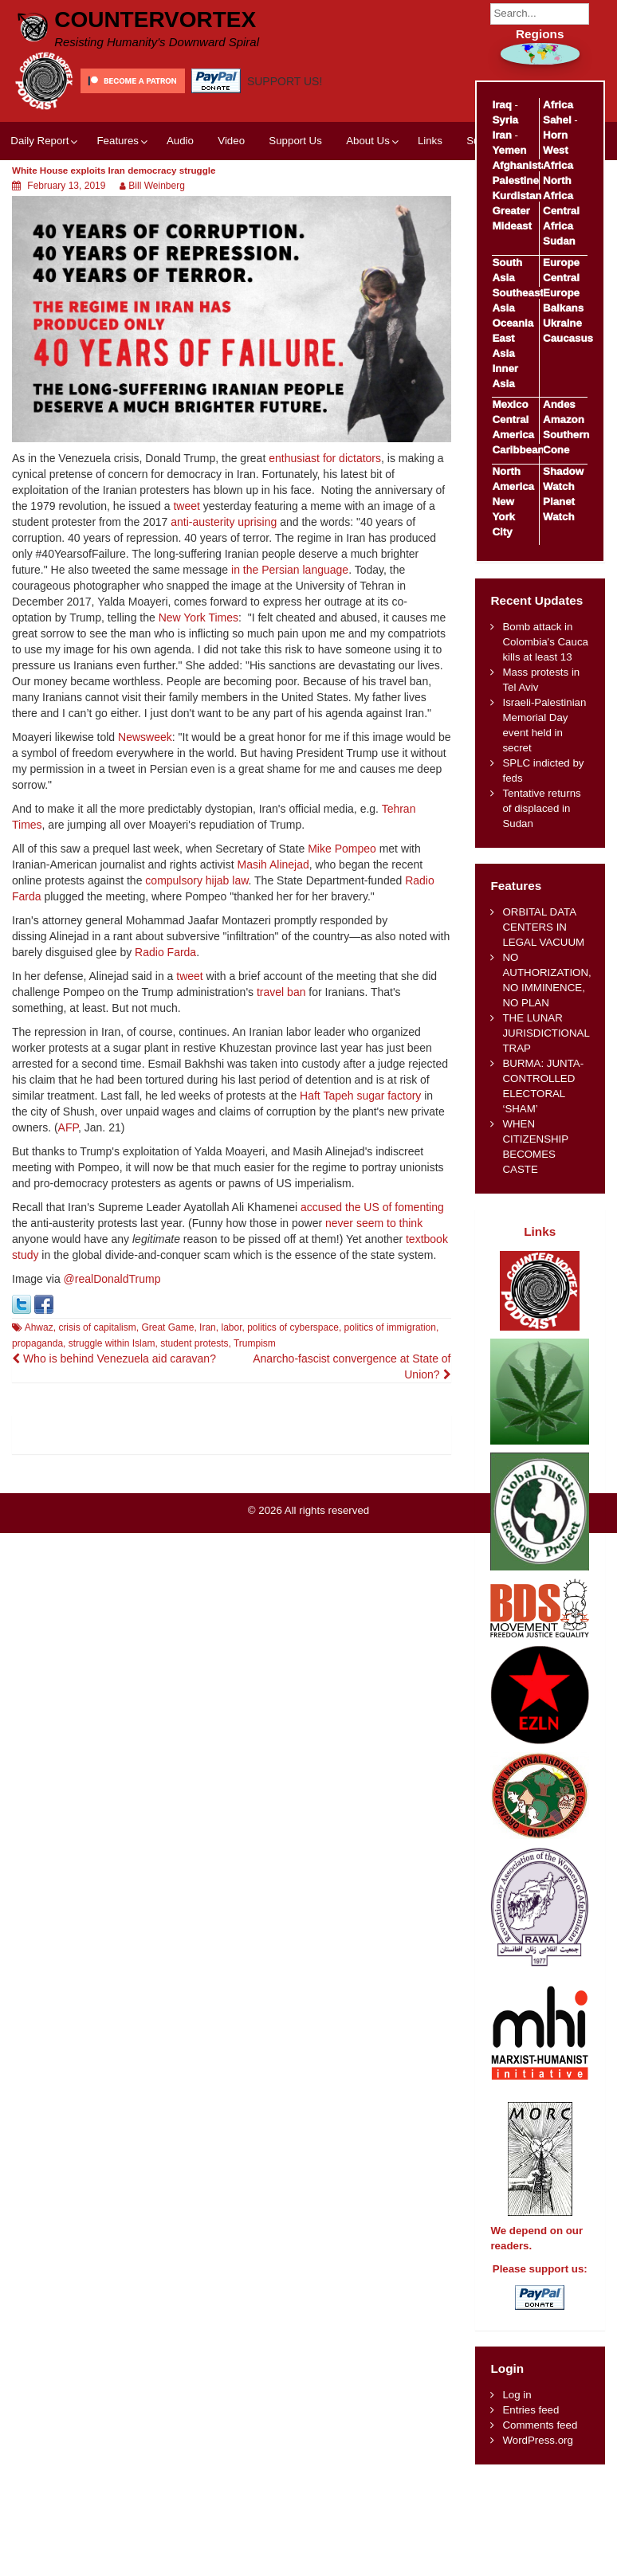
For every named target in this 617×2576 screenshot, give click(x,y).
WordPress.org (537, 2440)
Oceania (512, 323)
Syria (505, 120)
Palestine (515, 180)
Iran (207, 1327)
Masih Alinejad (272, 864)
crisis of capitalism (97, 1327)
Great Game (167, 1327)
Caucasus (568, 338)
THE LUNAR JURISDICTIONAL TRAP (545, 1033)
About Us (368, 141)
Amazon (563, 419)
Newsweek (145, 737)
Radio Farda (165, 952)
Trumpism (255, 1343)
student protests (194, 1343)
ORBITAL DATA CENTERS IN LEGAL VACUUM (543, 927)
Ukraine (562, 323)
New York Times (198, 617)
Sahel (557, 120)
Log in (516, 2395)
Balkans (563, 308)
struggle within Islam (112, 1343)
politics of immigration (390, 1327)
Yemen (509, 150)
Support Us (295, 141)
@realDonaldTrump (112, 1278)
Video (231, 141)
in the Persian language (289, 569)
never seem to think (373, 1223)
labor (231, 1327)
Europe (561, 263)
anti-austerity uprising (224, 522)
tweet (186, 506)
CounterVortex (155, 19)
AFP (68, 1127)
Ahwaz (39, 1327)
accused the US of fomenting (372, 1207)
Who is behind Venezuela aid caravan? (114, 1358)
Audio (180, 141)
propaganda (37, 1343)
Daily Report (39, 141)
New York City (503, 517)
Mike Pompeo (342, 848)
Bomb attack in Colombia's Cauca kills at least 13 (545, 642)
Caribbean (518, 450)
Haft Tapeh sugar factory (360, 1095)
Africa (558, 105)
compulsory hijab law (196, 880)
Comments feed (539, 2425)
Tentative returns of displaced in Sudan (541, 808)
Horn (555, 135)
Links (430, 141)
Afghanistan (522, 165)
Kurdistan (516, 196)
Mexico (510, 404)
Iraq (501, 105)
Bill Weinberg (156, 185)
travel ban (281, 992)
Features (117, 141)
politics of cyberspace (293, 1327)
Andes (559, 404)
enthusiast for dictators (325, 458)
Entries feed (530, 2410)
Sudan (559, 241)
